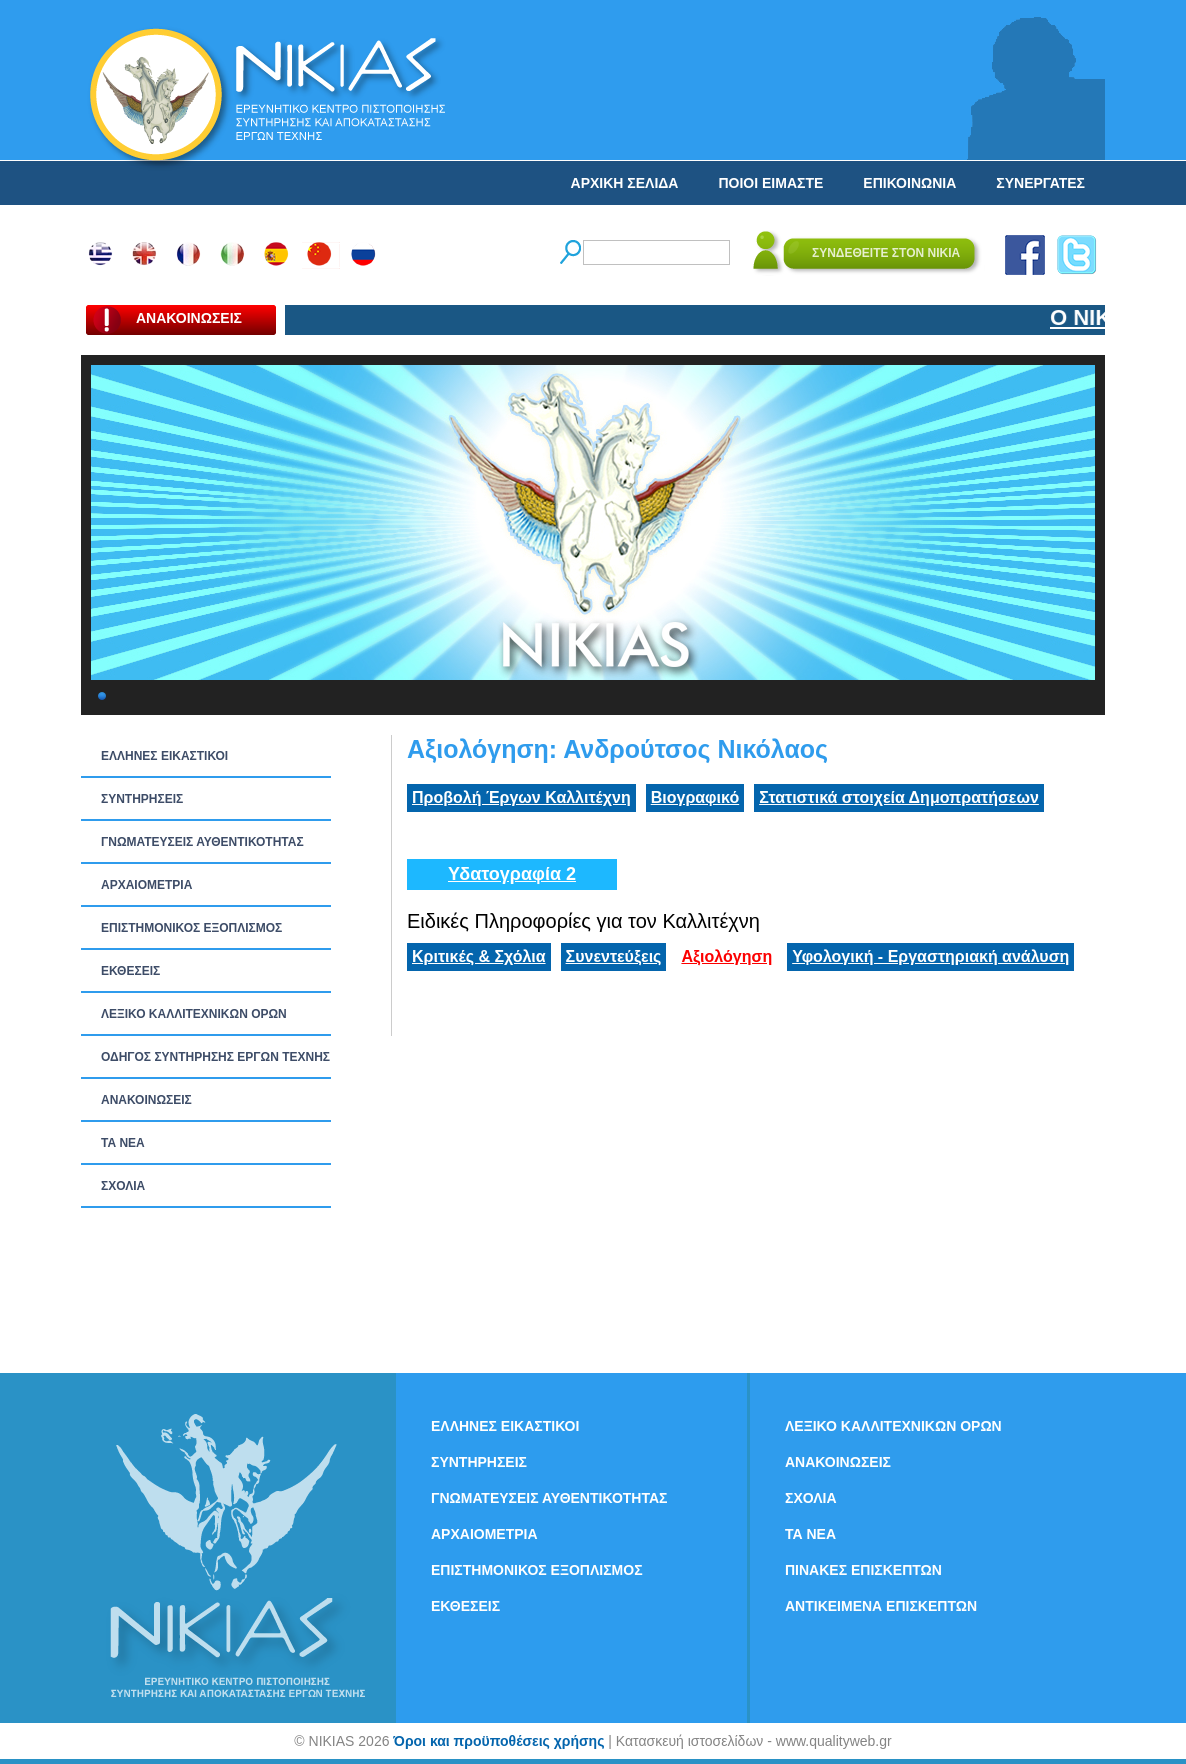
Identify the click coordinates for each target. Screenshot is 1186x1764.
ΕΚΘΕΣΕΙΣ (130, 971)
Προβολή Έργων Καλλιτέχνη (521, 797)
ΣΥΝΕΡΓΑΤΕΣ (1040, 183)
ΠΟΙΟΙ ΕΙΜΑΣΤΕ (770, 183)
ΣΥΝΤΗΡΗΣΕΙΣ (142, 799)
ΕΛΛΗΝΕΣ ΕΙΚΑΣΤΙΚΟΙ (164, 756)
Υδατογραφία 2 (512, 874)
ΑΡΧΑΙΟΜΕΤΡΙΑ (146, 885)
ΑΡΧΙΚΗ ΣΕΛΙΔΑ (625, 183)
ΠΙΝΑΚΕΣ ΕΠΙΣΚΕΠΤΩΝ (863, 1570)
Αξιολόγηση (726, 956)
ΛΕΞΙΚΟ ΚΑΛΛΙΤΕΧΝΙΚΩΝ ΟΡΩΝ (194, 1014)
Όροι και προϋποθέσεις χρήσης (498, 1741)
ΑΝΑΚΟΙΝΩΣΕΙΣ (146, 1100)
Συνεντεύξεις (614, 956)
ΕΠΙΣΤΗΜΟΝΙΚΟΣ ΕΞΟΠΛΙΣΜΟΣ (191, 928)
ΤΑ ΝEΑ (123, 1143)
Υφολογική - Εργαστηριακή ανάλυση (930, 956)
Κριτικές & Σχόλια (479, 956)
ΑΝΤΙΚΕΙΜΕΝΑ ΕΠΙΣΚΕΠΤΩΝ (881, 1606)
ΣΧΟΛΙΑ (123, 1186)
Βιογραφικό (695, 797)
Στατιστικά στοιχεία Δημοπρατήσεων (899, 797)
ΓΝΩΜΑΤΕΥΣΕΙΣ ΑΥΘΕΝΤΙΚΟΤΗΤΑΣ (202, 842)
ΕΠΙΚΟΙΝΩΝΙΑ (909, 183)
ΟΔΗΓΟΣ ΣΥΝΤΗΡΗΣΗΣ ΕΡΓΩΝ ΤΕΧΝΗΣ (215, 1057)
